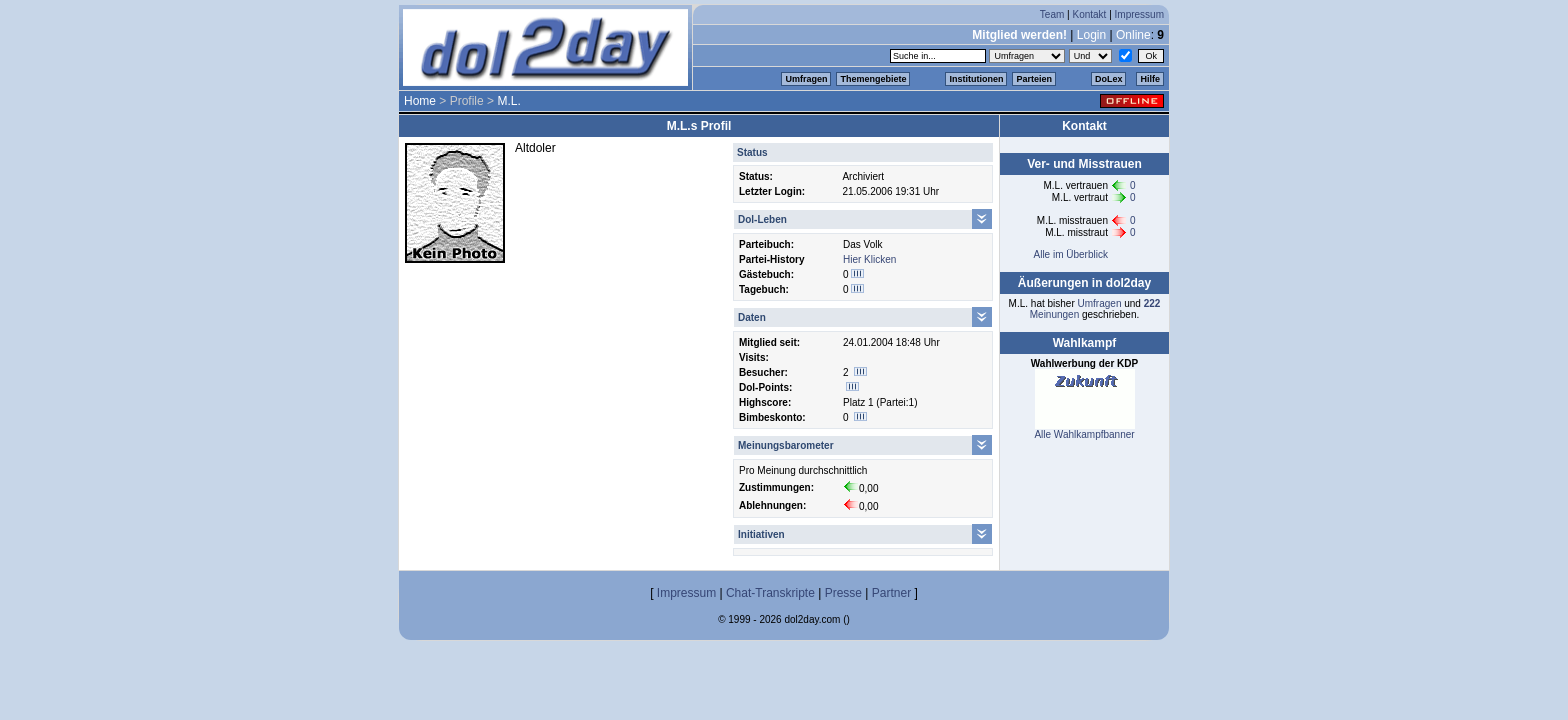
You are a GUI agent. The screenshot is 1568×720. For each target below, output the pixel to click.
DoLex (1109, 79)
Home (420, 101)
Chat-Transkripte (770, 593)
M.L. (508, 101)
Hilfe (1150, 79)
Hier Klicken (869, 259)
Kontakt (1089, 14)
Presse (843, 593)
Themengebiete (873, 79)
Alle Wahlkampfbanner (1084, 434)
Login (1091, 35)
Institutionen (976, 79)
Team (1052, 14)
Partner (891, 593)
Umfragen (806, 79)
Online (1133, 35)
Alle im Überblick (1070, 254)
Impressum (1139, 14)
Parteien (1034, 79)
